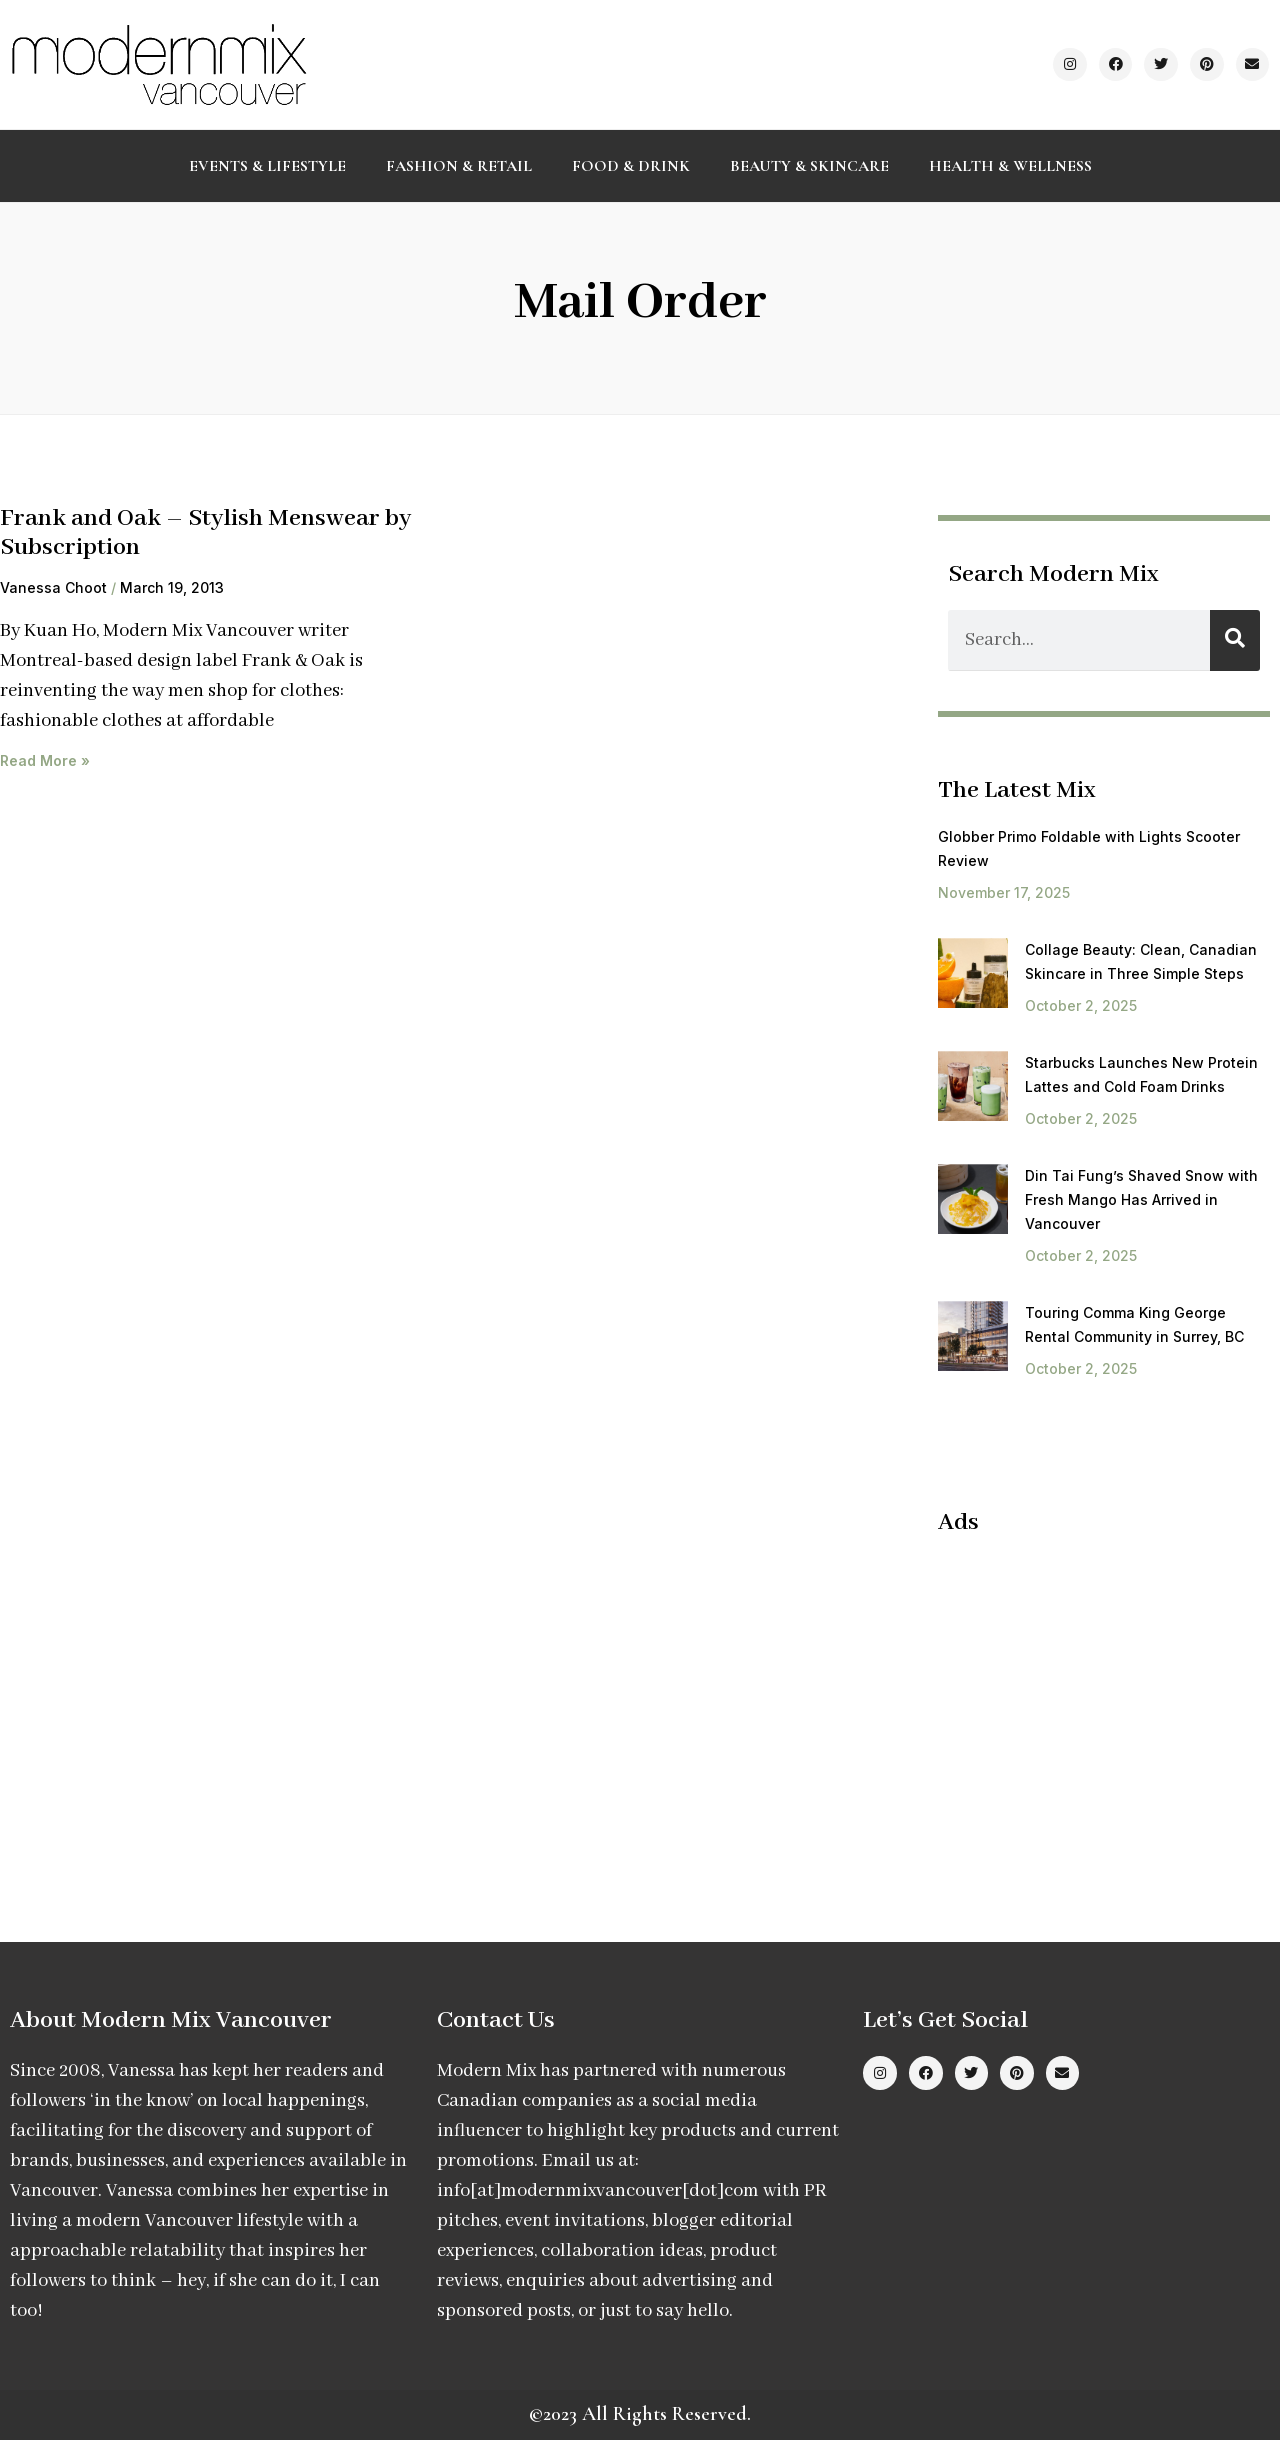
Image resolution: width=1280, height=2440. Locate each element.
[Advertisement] (1106, 1698)
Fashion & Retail (459, 166)
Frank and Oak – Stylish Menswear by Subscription (205, 533)
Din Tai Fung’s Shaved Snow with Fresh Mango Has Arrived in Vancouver (1141, 1199)
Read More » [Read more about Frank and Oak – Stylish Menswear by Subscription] (45, 760)
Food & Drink (631, 166)
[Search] (1235, 640)
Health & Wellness (1010, 166)
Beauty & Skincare (809, 166)
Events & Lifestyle (267, 166)
